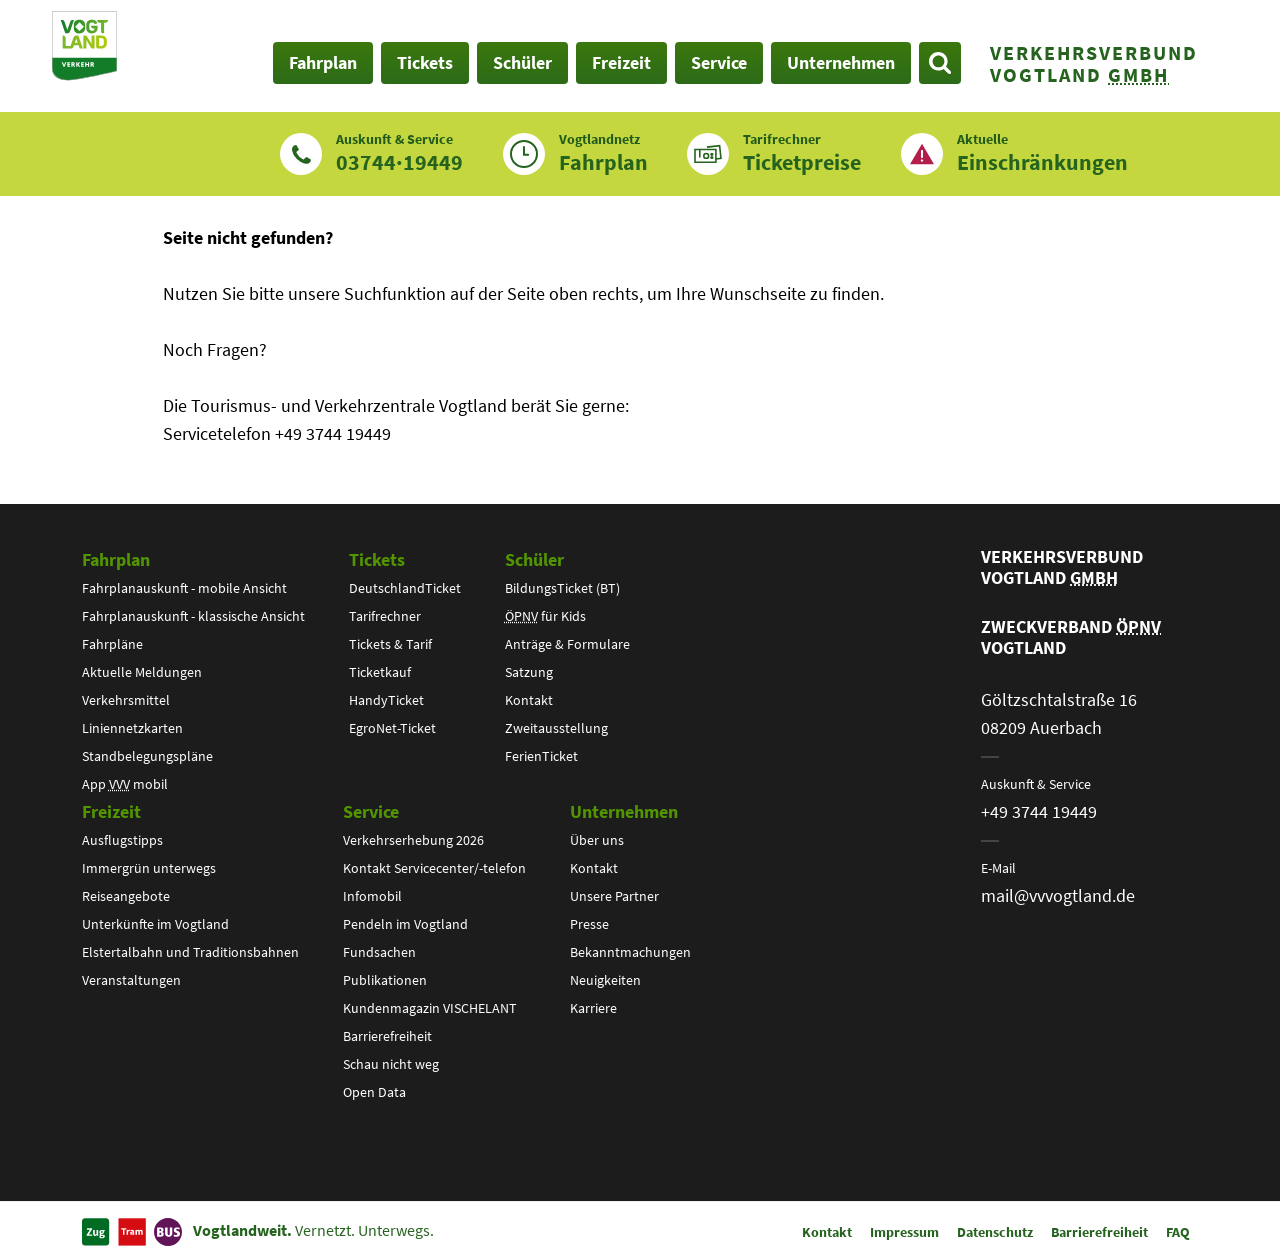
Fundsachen (379, 952)
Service (371, 811)
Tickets (377, 559)
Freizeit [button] (621, 62)
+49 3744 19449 (1039, 811)
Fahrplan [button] (323, 62)
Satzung (529, 672)
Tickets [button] (425, 62)
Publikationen (385, 980)
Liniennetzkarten (132, 728)
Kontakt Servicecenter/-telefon (434, 868)
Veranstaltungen (131, 980)
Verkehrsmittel (126, 700)
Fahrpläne (112, 644)
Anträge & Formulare (567, 644)
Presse (589, 924)
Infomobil (372, 896)
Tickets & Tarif (390, 644)
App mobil (125, 784)
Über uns (597, 840)
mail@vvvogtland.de (1058, 895)
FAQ (1178, 1232)
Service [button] (719, 62)
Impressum (904, 1232)
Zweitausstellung (556, 728)
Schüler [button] (522, 62)
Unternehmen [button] (841, 62)
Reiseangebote (126, 896)
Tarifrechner (385, 616)
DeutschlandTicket (405, 588)
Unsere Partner (614, 896)
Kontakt (529, 700)
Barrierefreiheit (387, 1036)
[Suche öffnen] (940, 63)
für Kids (545, 616)
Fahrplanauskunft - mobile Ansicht (184, 588)
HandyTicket (386, 700)
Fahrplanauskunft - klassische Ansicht (193, 616)
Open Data (374, 1092)
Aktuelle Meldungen (142, 672)
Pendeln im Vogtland (405, 924)
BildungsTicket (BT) (562, 588)
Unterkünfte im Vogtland (155, 924)
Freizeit (111, 811)
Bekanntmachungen (630, 952)
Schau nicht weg (391, 1064)
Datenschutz (995, 1232)
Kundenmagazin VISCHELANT (430, 1008)
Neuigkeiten (605, 980)
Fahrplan (116, 559)
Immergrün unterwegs (149, 868)
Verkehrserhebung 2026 (413, 840)
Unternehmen (624, 811)
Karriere (593, 1008)
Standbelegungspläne (147, 756)
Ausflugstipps (122, 840)
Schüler (534, 559)
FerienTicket (541, 756)
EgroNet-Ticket (392, 728)
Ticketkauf (380, 672)
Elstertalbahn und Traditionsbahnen (190, 952)
